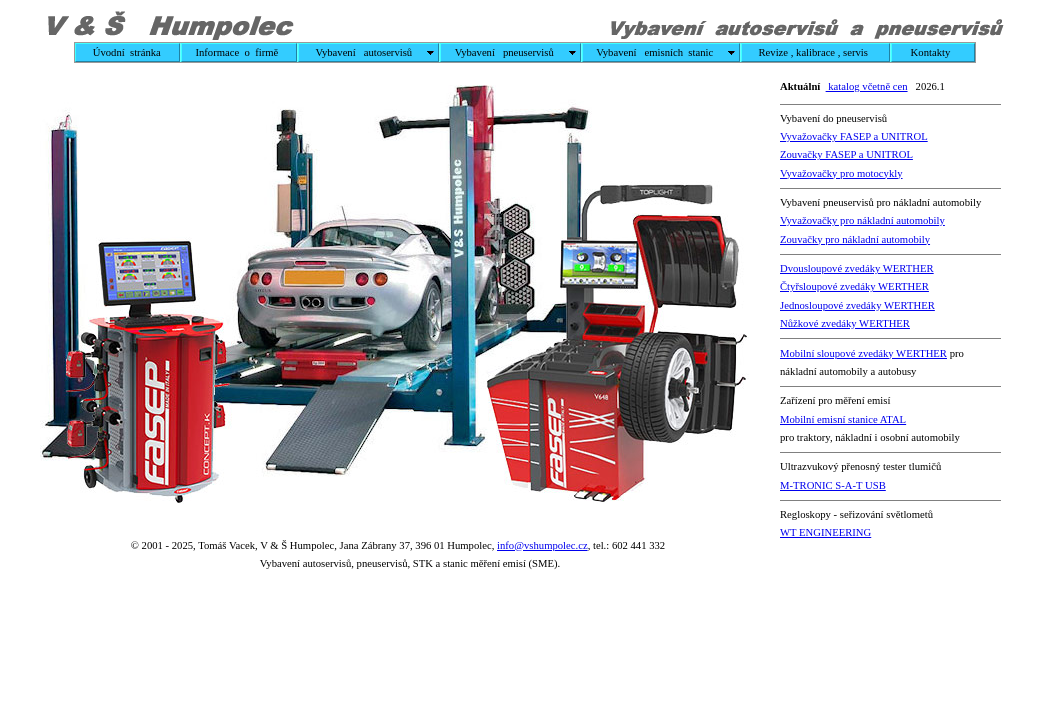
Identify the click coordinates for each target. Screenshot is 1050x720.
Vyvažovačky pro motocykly (841, 173)
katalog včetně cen (867, 86)
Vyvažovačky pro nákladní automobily (862, 220)
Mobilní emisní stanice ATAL (843, 419)
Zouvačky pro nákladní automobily (855, 239)
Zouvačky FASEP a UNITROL (846, 154)
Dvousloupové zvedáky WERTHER (857, 268)
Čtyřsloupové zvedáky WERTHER (854, 286)
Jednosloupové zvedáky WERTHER (857, 305)
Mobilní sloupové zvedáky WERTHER (863, 353)
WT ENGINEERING (825, 532)
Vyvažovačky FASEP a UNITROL (854, 136)
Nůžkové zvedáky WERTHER (845, 323)
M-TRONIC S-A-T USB (833, 485)
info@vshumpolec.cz (542, 545)
